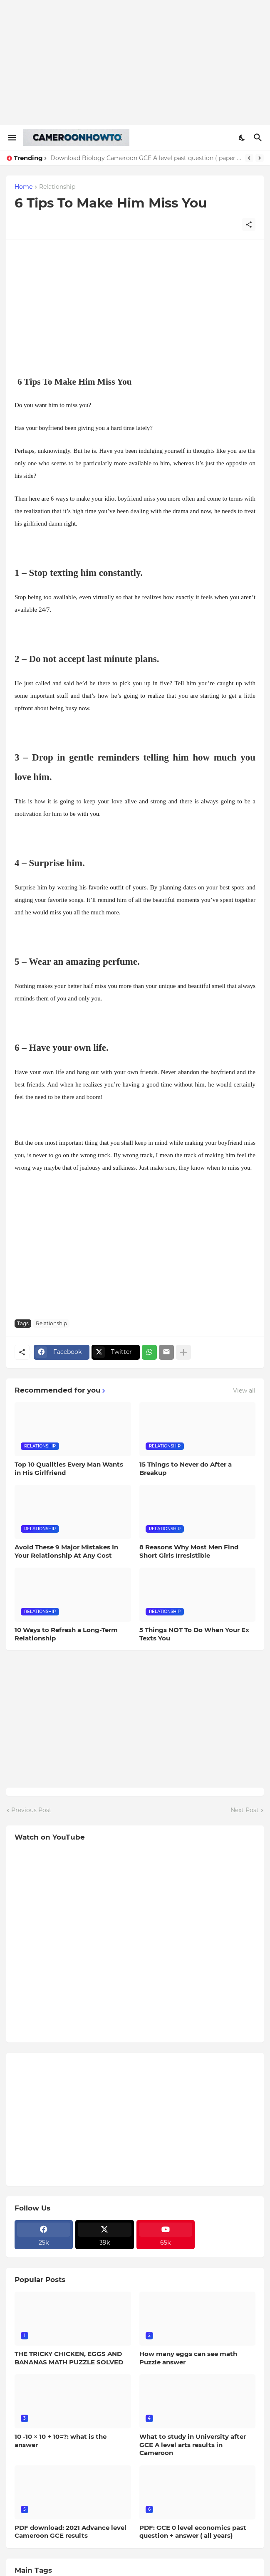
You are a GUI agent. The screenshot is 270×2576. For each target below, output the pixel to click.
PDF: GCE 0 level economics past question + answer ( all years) (192, 2532)
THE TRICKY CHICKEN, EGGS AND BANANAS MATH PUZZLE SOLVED (69, 2358)
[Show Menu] (11, 138)
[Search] (259, 138)
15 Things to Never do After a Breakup (185, 1468)
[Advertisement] (135, 62)
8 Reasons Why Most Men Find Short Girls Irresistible (188, 1551)
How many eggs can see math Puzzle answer (188, 2358)
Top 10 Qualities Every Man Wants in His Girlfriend (69, 1468)
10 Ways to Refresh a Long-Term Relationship (66, 1634)
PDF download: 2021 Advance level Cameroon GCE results (70, 2532)
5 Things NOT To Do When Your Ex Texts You (194, 1634)
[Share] (248, 224)
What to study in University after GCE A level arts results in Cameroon (192, 2445)
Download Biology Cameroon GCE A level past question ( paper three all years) (145, 158)
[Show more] (183, 1352)
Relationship (57, 187)
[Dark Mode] (242, 138)
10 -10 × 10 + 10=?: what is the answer (61, 2441)
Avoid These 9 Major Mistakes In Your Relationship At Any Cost (66, 1551)
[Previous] (249, 158)
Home (23, 187)
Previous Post (31, 1810)
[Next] (259, 158)
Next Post (244, 1810)
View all (244, 1390)
